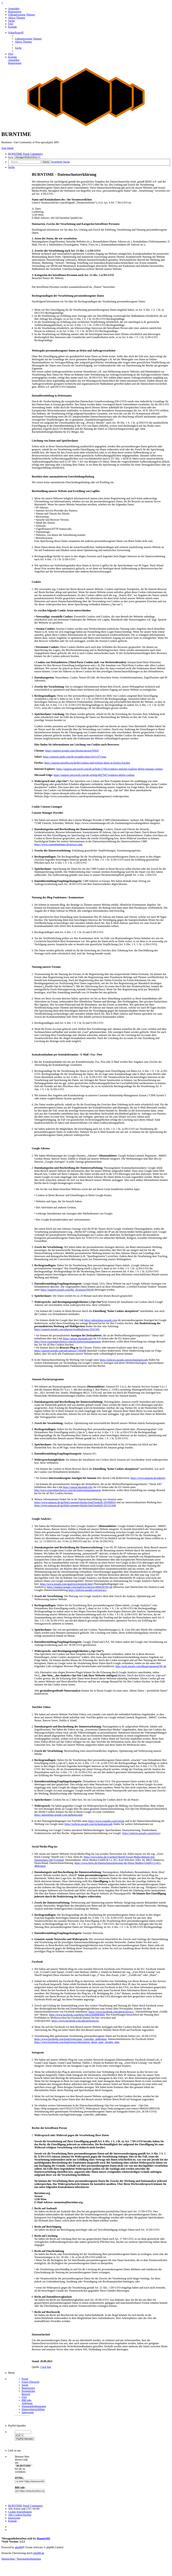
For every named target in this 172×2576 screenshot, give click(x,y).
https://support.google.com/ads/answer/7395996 (60, 1350)
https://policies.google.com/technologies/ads (124, 1359)
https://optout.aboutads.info (78, 1338)
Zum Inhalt (7, 148)
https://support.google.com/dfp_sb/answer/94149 (67, 1289)
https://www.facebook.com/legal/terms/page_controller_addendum (70, 2039)
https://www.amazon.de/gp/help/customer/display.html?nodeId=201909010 (75, 1502)
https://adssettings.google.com (100, 1320)
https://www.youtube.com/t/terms (106, 1821)
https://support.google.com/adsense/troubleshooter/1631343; (67, 1329)
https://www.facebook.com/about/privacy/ (111, 2011)
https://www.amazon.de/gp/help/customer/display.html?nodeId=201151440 (75, 1505)
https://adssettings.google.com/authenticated (58, 1814)
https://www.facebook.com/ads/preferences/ (75, 2020)
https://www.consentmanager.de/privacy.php (58, 844)
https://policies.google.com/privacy (87, 1590)
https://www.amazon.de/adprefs (148, 1478)
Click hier (45, 2367)
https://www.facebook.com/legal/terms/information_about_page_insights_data (76, 2042)
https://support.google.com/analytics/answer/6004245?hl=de (79, 1587)
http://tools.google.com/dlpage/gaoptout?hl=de (141, 1666)
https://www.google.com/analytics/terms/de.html (66, 1584)
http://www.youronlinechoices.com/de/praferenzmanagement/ (67, 1341)
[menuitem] (13, 8)
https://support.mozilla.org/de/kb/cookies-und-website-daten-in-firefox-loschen (87, 762)
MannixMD (43, 2538)
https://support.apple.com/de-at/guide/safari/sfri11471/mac (74, 756)
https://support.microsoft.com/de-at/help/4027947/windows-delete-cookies (94, 775)
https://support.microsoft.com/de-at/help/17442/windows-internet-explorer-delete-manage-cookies (109, 768)
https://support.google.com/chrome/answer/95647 (72, 750)
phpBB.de (38, 2553)
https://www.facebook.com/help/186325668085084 (77, 2014)
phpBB (18, 2547)
